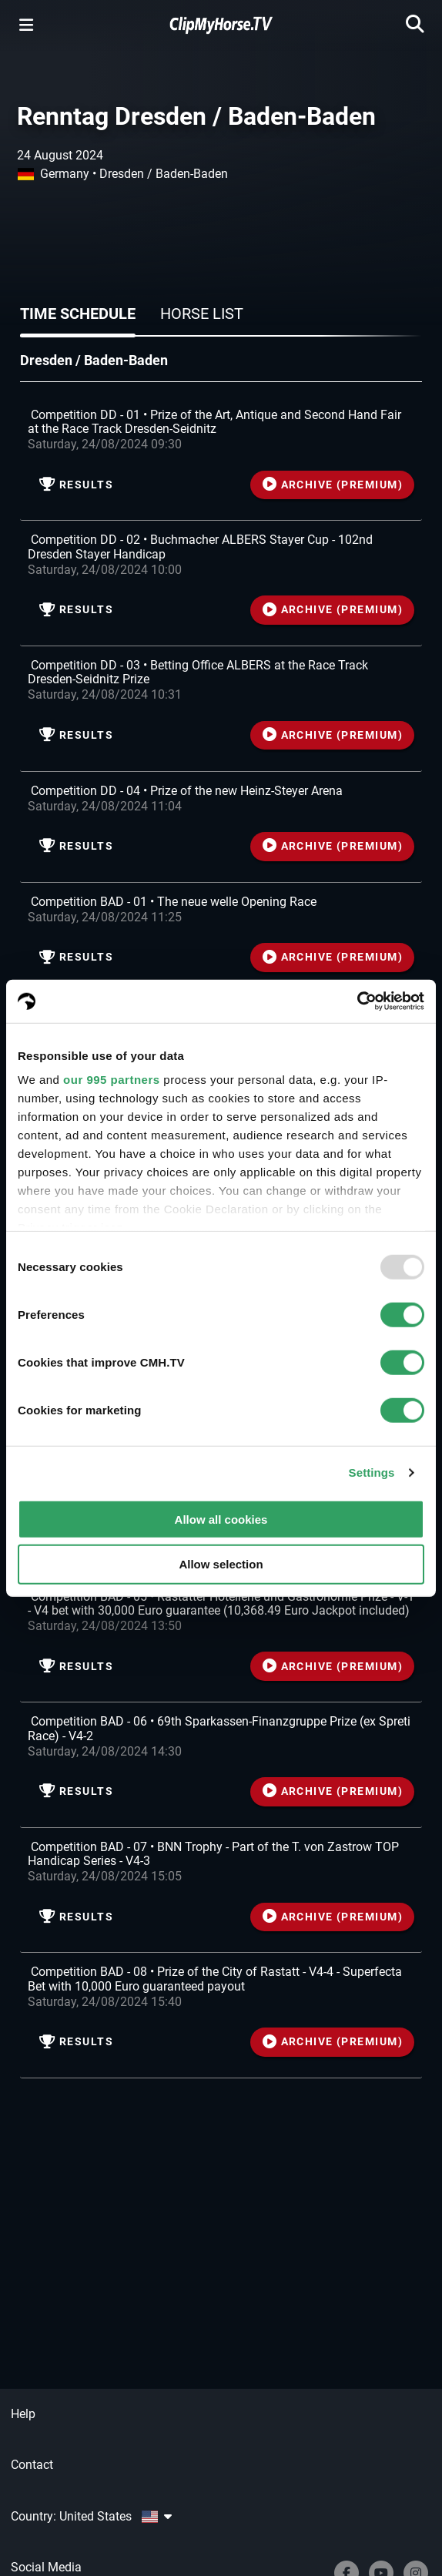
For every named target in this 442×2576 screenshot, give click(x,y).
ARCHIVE (333, 484)
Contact (32, 2464)
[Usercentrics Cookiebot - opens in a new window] (357, 1001)
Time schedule (78, 313)
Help (23, 2414)
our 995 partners (111, 1079)
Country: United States (91, 2516)
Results (76, 484)
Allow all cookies (221, 1518)
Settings (372, 1472)
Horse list (201, 313)
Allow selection (221, 1564)
